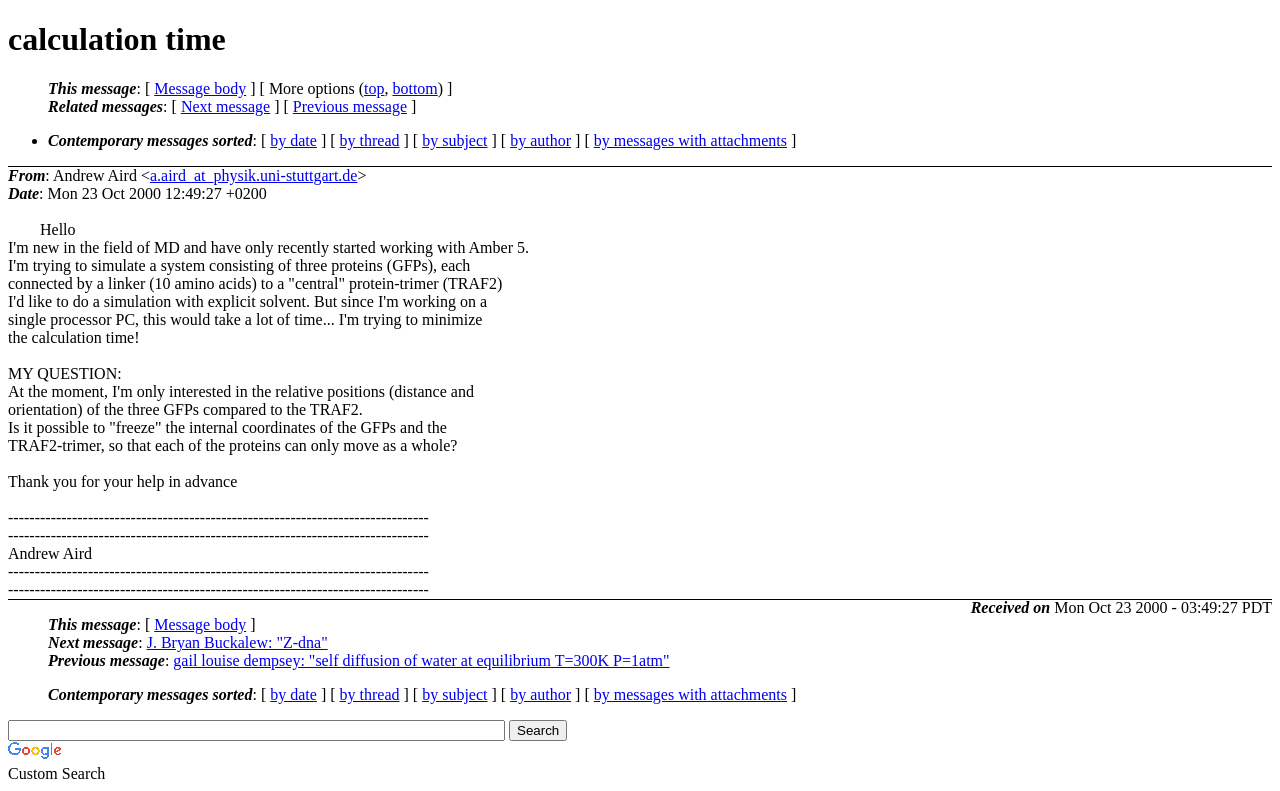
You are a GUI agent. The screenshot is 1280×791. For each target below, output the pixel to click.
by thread (370, 140)
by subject (454, 140)
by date (293, 140)
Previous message (350, 106)
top (374, 88)
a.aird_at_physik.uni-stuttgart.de (254, 175)
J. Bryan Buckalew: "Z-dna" (237, 642)
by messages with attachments (690, 140)
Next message (225, 106)
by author (540, 140)
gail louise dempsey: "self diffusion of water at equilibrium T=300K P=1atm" (421, 660)
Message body (200, 88)
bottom (414, 88)
